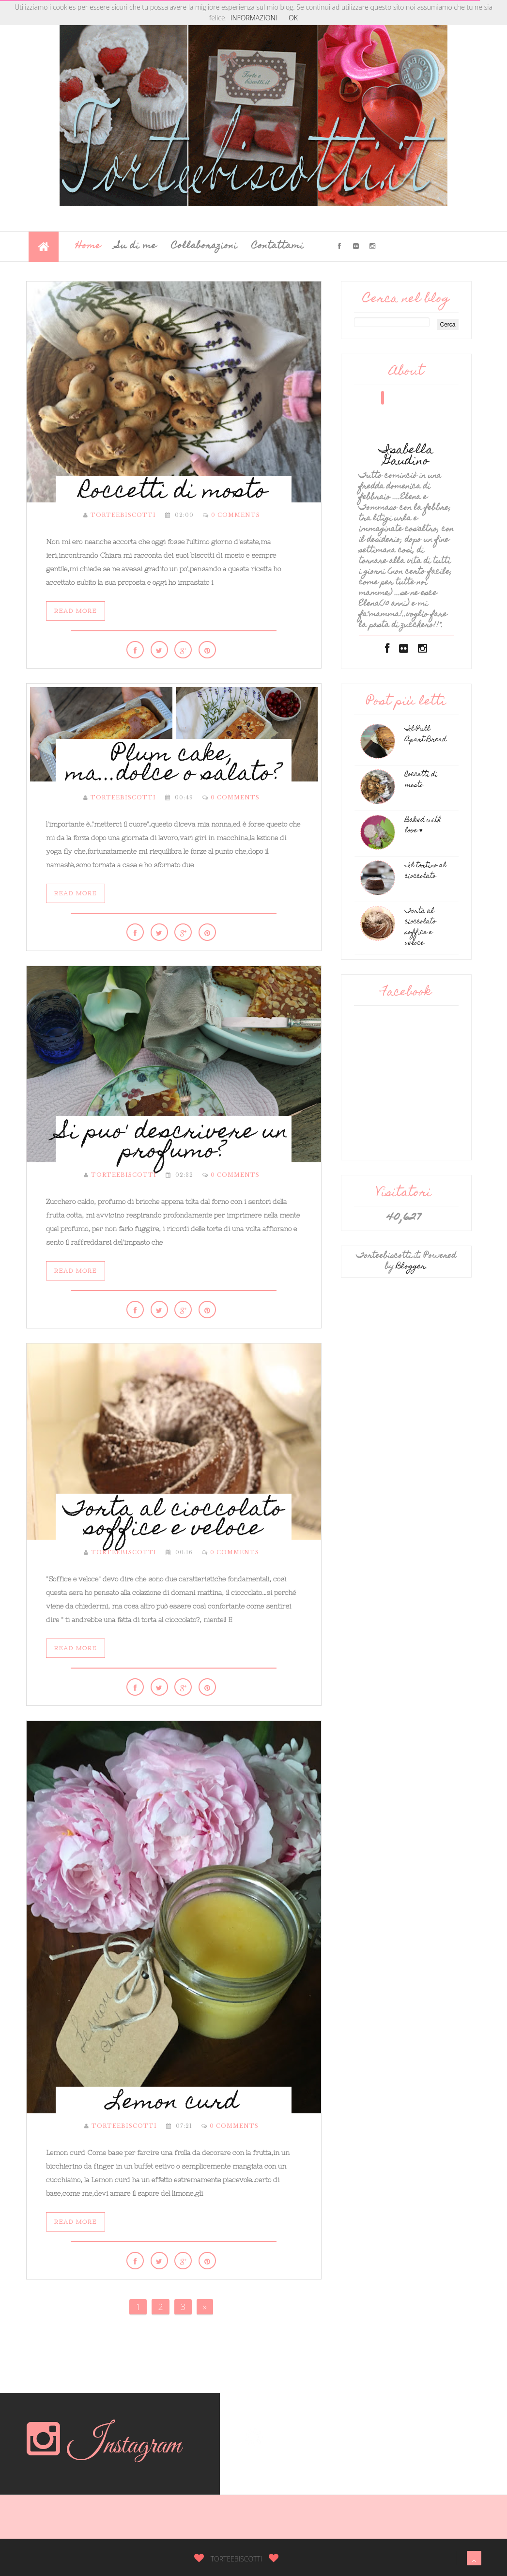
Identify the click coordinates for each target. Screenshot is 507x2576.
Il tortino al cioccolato (425, 871)
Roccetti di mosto (173, 493)
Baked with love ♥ (423, 825)
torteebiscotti (123, 515)
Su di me (136, 246)
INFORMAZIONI (253, 17)
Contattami (278, 246)
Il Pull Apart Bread (425, 734)
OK (293, 17)
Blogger (411, 1267)
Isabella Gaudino (406, 456)
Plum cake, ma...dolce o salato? (173, 765)
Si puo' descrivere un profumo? (173, 1142)
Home (88, 246)
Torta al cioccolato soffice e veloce (173, 1520)
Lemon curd (173, 2103)
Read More (75, 611)
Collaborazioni (204, 246)
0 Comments (235, 515)
